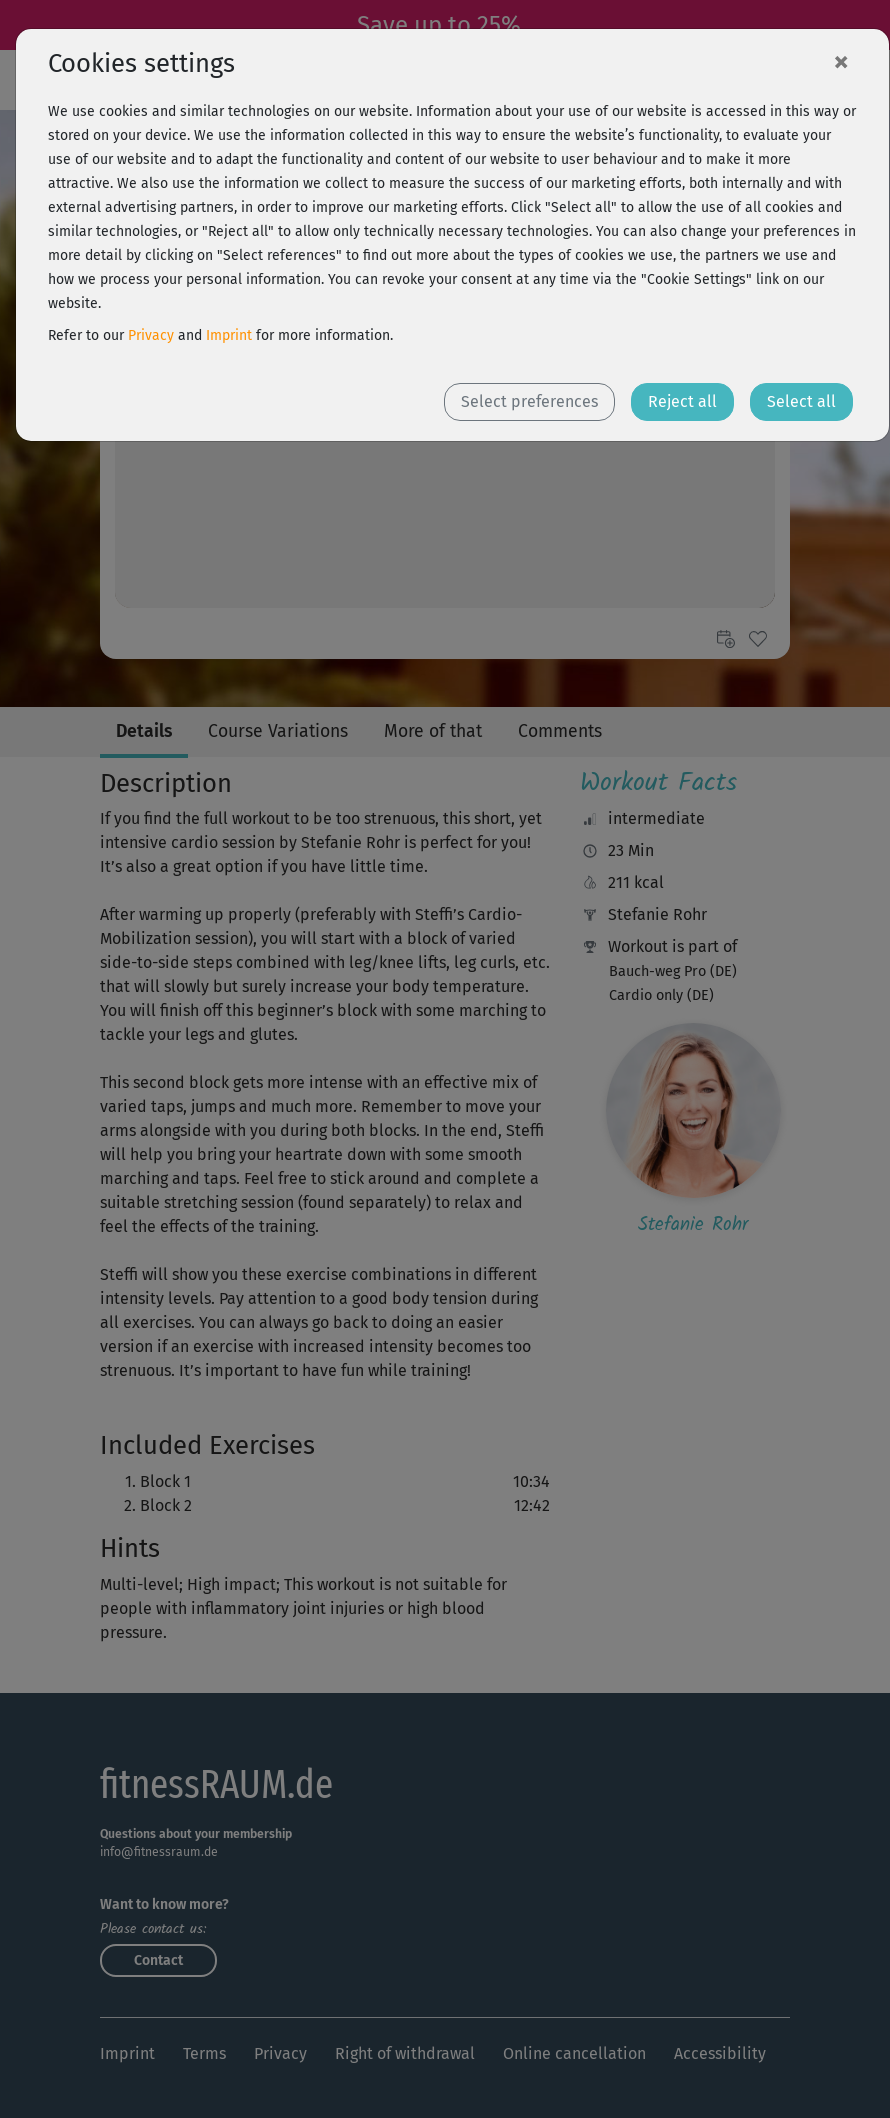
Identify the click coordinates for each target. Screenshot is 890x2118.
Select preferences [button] (529, 401)
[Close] (841, 61)
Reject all (682, 401)
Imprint (229, 335)
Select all (801, 401)
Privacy (151, 335)
